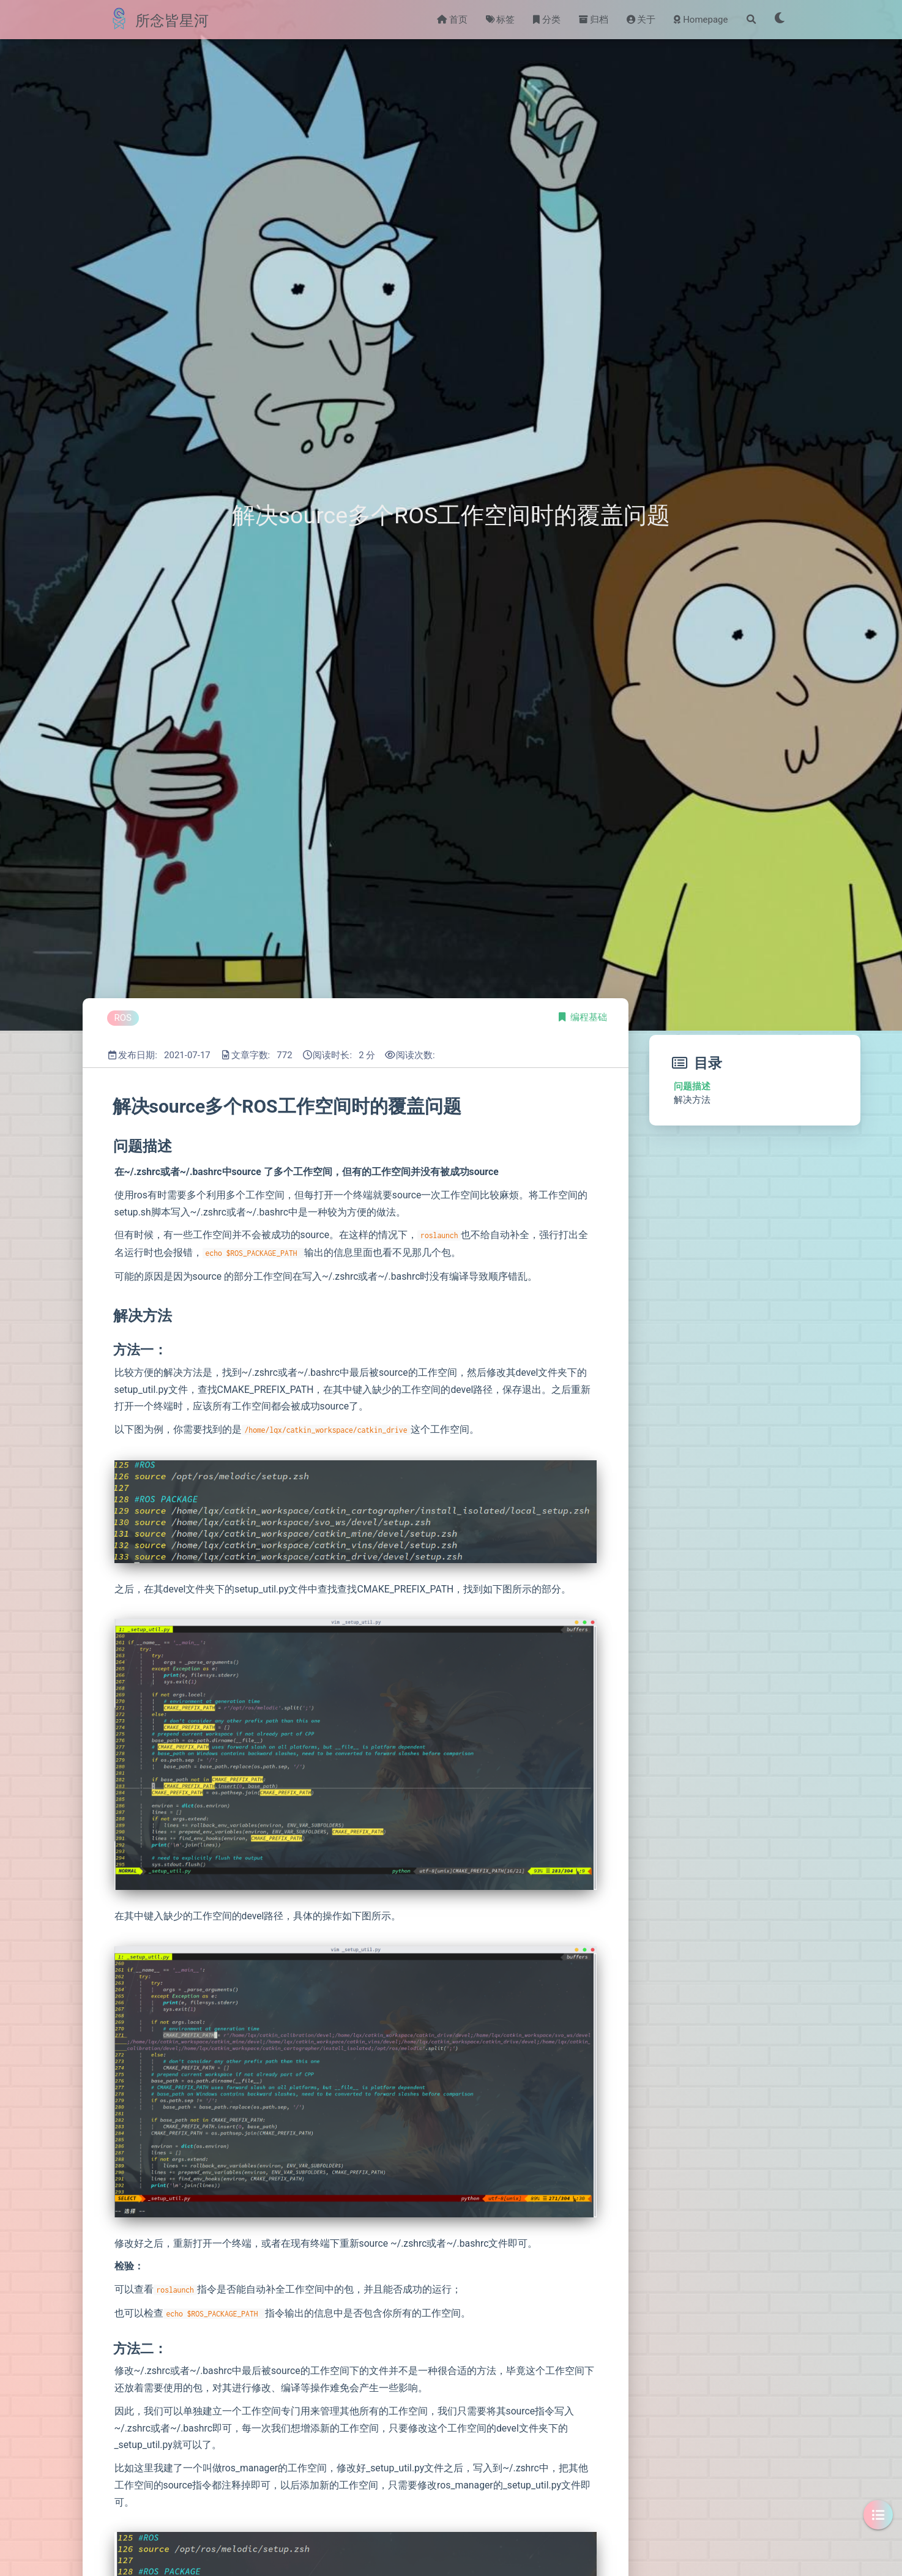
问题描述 (692, 1086)
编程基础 (588, 1017)
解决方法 (692, 1099)
